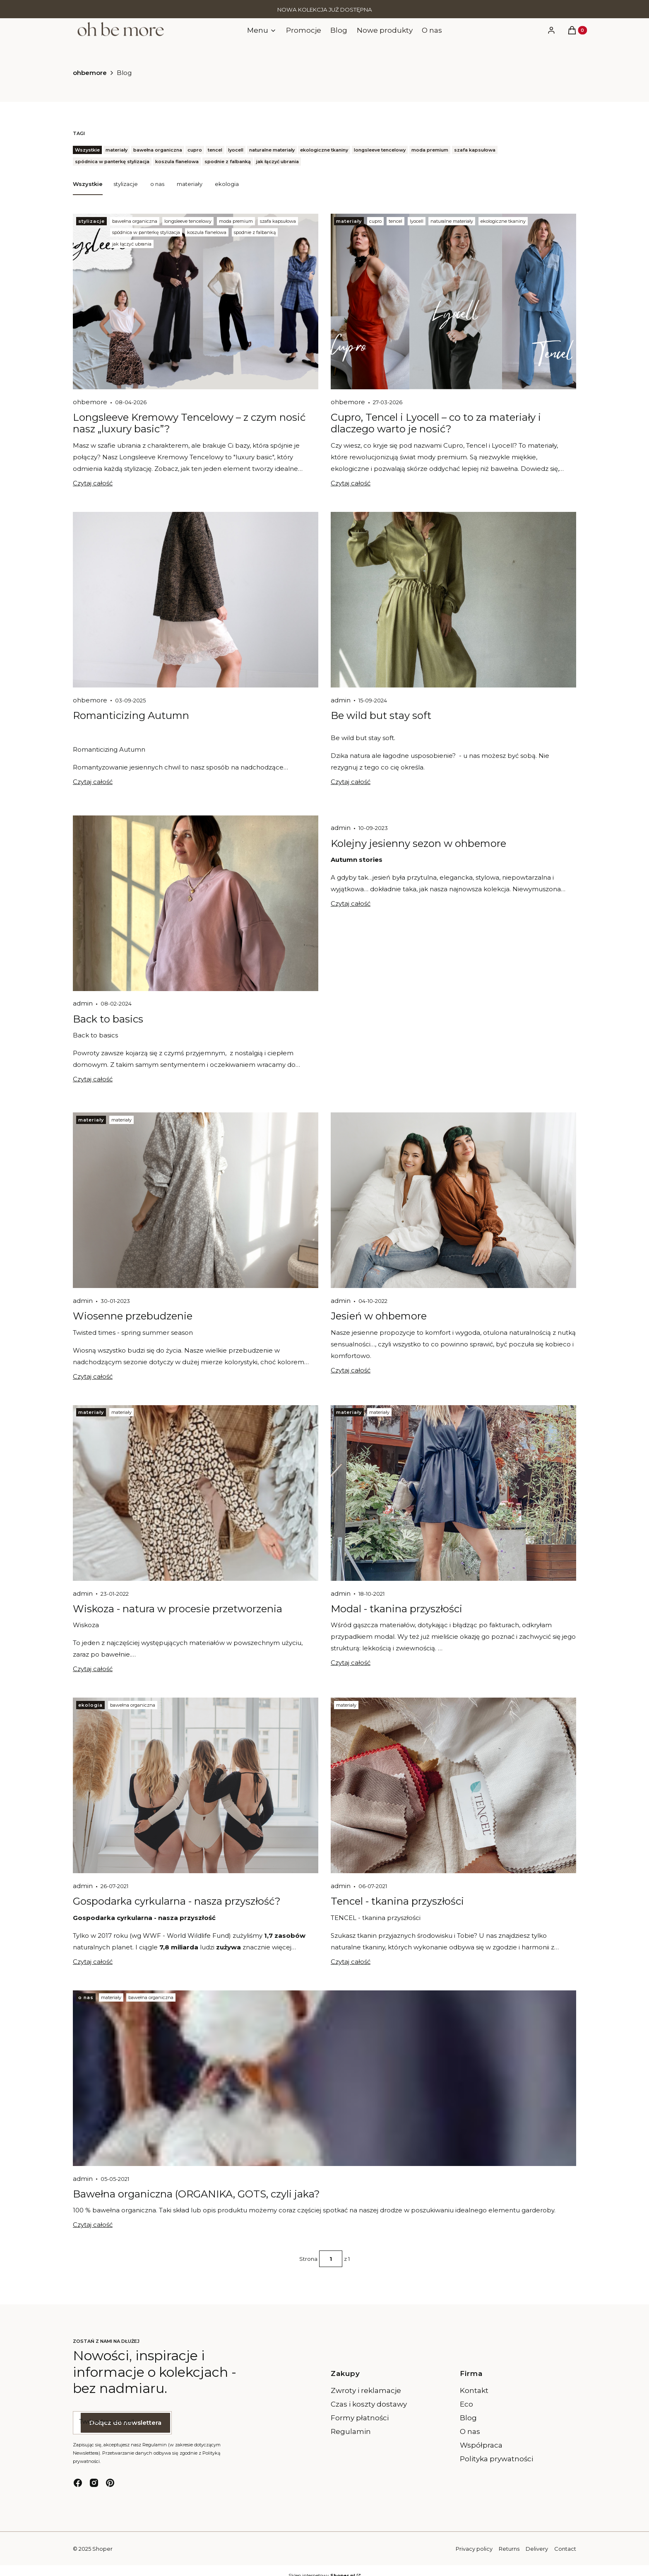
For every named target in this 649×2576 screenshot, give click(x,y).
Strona (308, 2258)
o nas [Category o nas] (86, 1997)
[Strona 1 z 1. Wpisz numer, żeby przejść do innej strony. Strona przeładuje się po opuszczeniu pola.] (330, 2258)
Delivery (537, 2548)
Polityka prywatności (496, 2459)
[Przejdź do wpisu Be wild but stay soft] (453, 599)
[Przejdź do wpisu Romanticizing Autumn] (195, 599)
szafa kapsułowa (278, 221)
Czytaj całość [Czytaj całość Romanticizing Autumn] (93, 782)
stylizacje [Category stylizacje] (91, 221)
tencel (395, 221)
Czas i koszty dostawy (369, 2404)
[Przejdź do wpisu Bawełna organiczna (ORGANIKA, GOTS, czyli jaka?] (324, 2078)
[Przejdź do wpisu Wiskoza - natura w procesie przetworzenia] (195, 1493)
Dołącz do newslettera (125, 2422)
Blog (468, 2418)
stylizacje (125, 183)
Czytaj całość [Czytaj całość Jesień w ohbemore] (350, 1370)
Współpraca (481, 2445)
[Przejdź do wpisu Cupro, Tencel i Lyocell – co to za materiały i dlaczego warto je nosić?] (453, 301)
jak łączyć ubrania (131, 244)
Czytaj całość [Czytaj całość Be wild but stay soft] (350, 782)
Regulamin (351, 2431)
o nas (157, 183)
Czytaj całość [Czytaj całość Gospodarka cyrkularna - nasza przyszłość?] (93, 1962)
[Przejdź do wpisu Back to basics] (195, 903)
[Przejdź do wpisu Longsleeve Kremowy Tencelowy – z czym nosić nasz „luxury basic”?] (195, 301)
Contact (565, 2548)
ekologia (227, 183)
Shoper (102, 2548)
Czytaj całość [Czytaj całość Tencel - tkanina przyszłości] (350, 1962)
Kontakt (474, 2390)
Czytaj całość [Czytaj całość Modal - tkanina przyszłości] (350, 1663)
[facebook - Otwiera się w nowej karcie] (78, 2483)
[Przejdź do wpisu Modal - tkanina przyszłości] (453, 1493)
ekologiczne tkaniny (503, 221)
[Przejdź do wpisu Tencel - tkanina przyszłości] (453, 1785)
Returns (509, 2548)
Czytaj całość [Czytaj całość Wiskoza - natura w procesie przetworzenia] (93, 1669)
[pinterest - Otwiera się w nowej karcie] (110, 2483)
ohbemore (90, 73)
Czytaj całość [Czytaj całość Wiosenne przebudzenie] (93, 1376)
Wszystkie (88, 183)
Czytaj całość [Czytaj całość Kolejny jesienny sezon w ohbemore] (350, 903)
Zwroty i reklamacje (366, 2390)
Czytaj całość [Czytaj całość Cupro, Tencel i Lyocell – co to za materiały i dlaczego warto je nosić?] (350, 483)
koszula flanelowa (206, 232)
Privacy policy (474, 2548)
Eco (466, 2404)
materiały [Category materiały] (349, 221)
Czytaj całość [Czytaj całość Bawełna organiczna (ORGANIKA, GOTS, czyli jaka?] (93, 2225)
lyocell (416, 221)
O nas (470, 2431)
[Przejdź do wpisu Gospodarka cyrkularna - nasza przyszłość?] (195, 1785)
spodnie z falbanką (255, 232)
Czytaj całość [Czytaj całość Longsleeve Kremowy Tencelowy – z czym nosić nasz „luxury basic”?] (93, 483)
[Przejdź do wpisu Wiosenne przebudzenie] (195, 1200)
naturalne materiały (451, 221)
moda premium (236, 221)
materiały (189, 183)
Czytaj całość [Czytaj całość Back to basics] (93, 1079)
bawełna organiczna (134, 221)
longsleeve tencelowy (188, 221)
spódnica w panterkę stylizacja (146, 232)
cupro (375, 221)
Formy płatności (360, 2418)
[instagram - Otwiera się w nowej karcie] (94, 2483)
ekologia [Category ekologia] (90, 1705)
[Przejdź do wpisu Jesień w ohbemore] (453, 1200)
